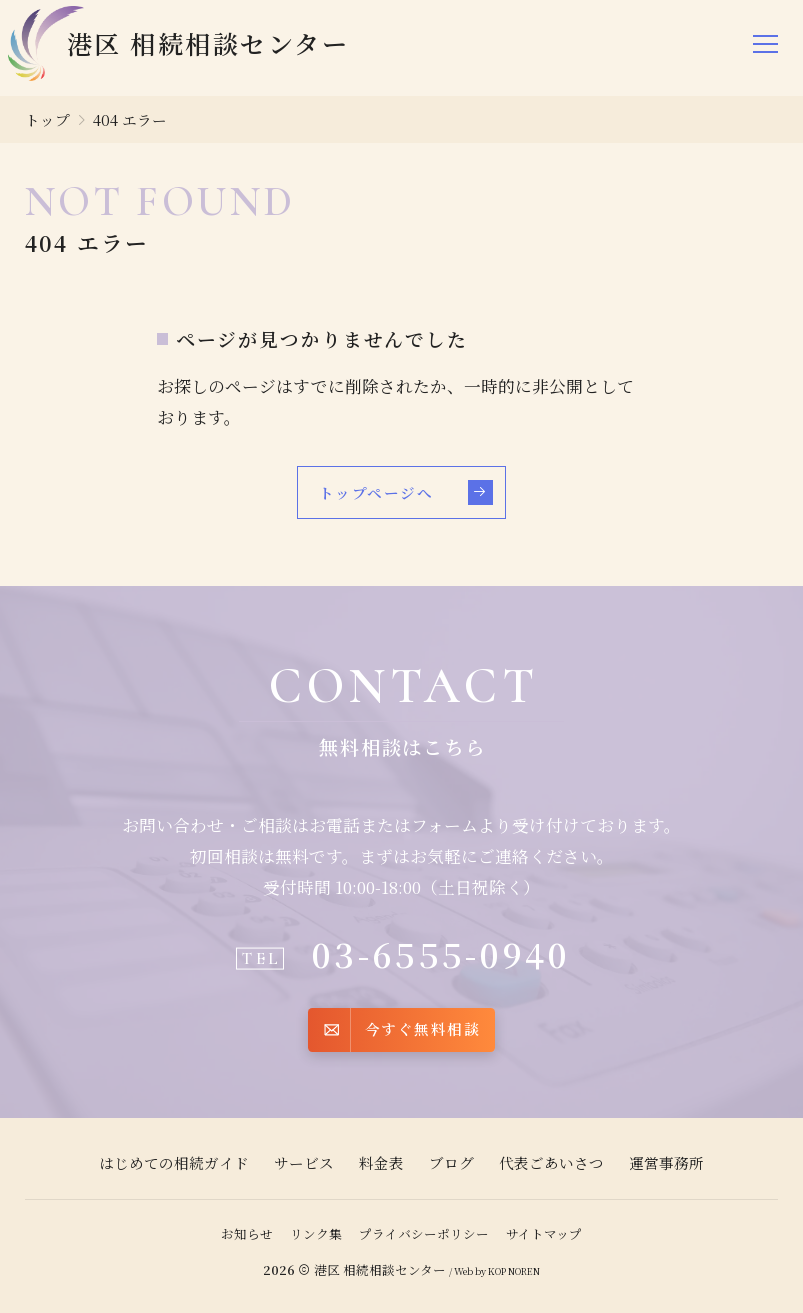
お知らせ (247, 1234)
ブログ (451, 1162)
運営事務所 (666, 1162)
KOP (497, 1271)
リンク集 (316, 1234)
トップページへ (406, 492)
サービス (304, 1162)
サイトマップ (544, 1234)
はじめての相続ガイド (174, 1162)
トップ (47, 119)
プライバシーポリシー (424, 1234)
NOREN (524, 1271)
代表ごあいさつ (551, 1162)
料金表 (381, 1162)
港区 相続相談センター (380, 1270)
